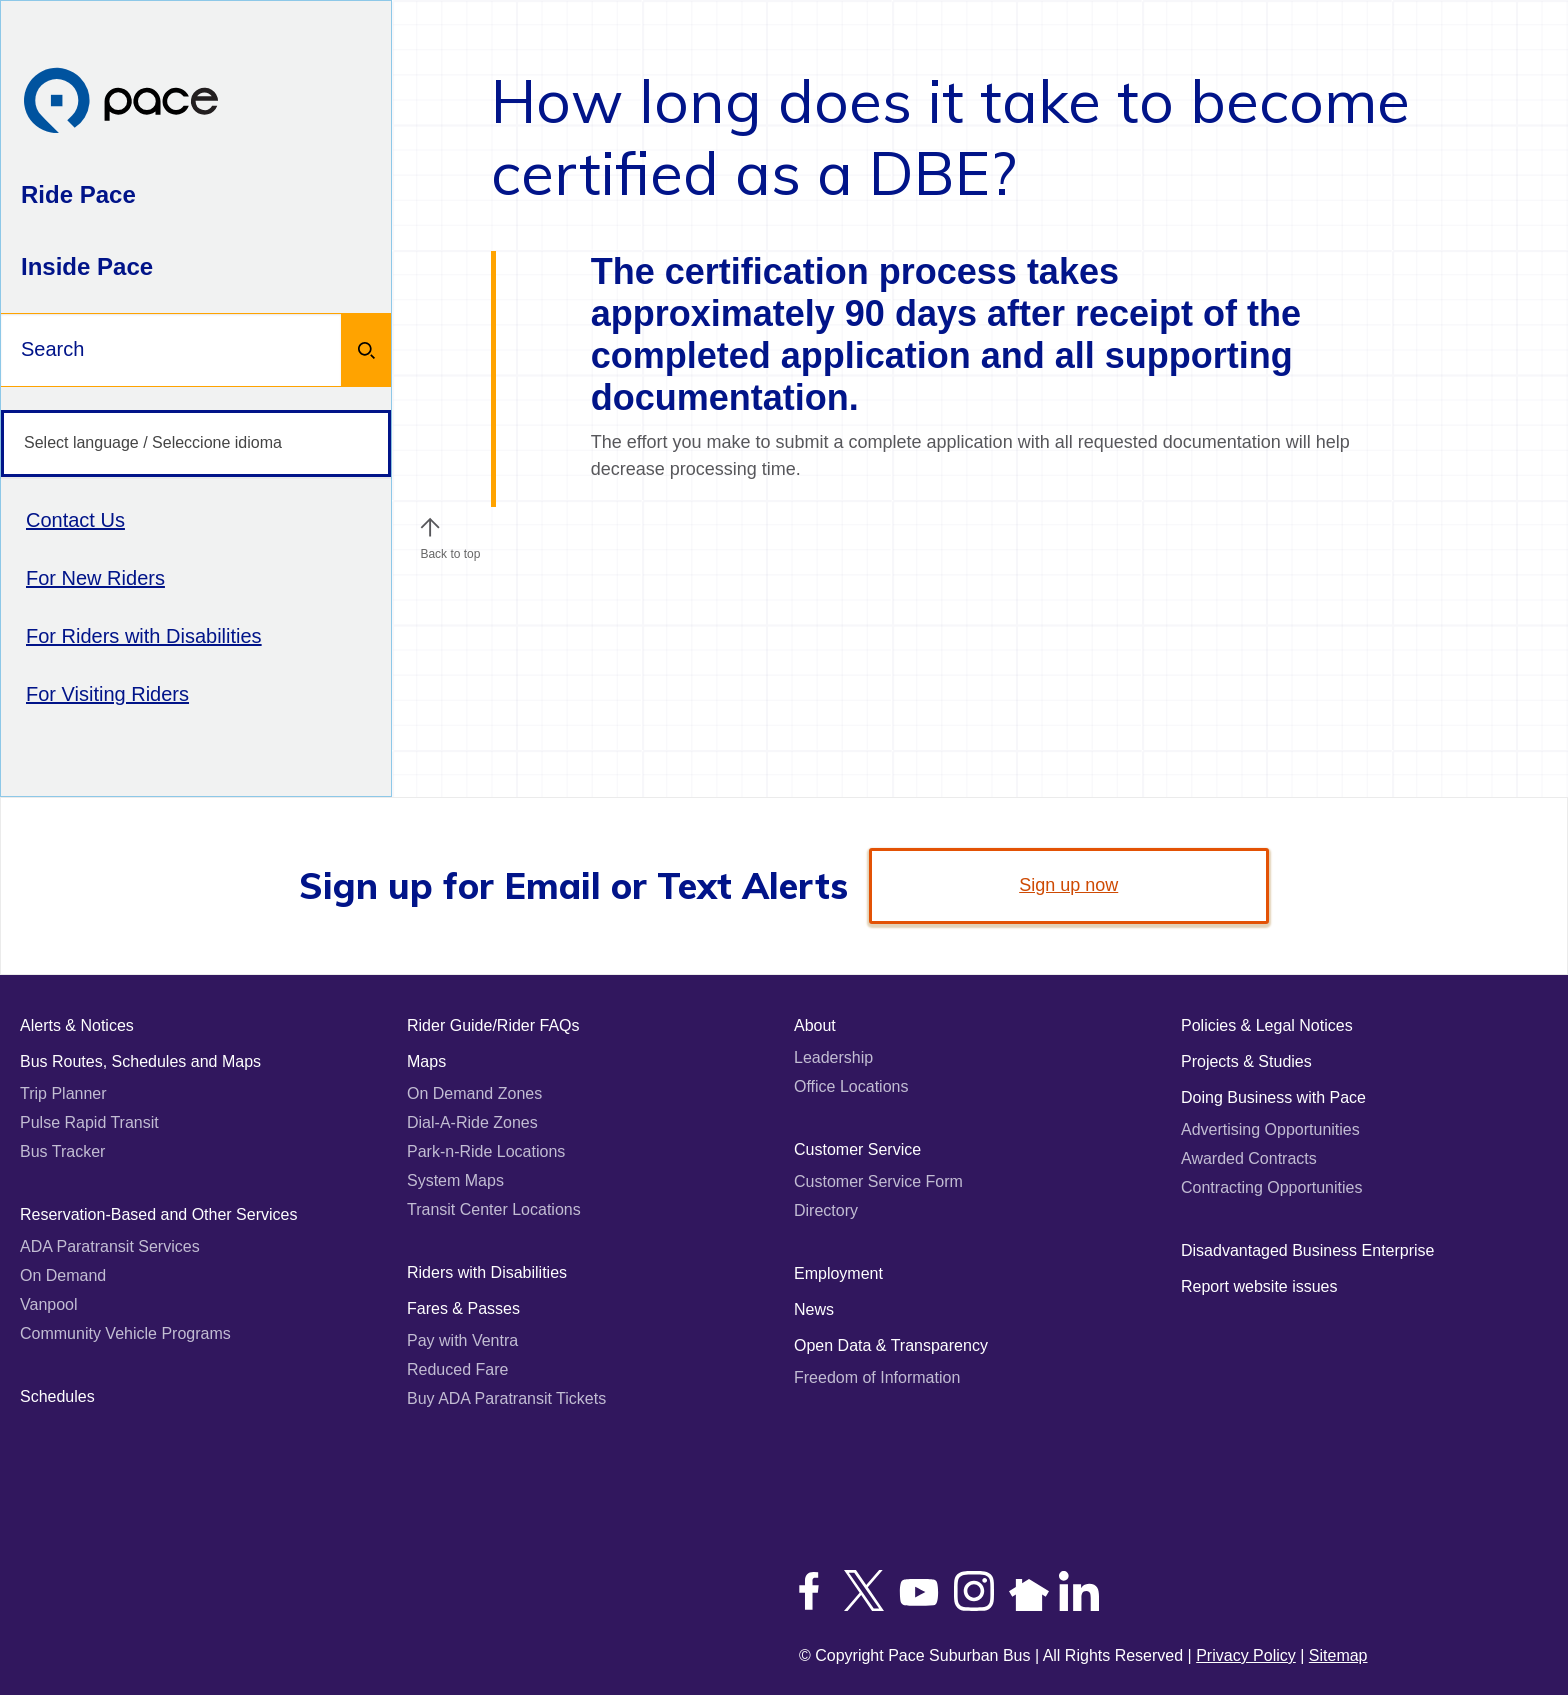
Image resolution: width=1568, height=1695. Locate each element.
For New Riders (95, 578)
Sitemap (1338, 1655)
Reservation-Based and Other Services (158, 1214)
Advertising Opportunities (1270, 1129)
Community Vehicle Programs (125, 1333)
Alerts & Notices (77, 1025)
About (815, 1025)
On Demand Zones (474, 1093)
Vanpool (49, 1304)
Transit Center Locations (494, 1209)
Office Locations (851, 1086)
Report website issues (1259, 1286)
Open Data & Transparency (891, 1345)
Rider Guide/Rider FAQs (493, 1025)
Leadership (833, 1057)
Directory (826, 1210)
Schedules (57, 1396)
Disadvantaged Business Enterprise (1307, 1250)
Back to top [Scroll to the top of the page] (450, 549)
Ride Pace (78, 194)
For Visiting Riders (107, 694)
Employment (838, 1273)
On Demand (63, 1275)
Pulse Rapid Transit (89, 1122)
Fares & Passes (463, 1308)
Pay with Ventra (462, 1340)
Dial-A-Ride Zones (472, 1122)
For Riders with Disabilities (144, 636)
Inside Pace (87, 266)
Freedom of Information (877, 1377)
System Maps (455, 1180)
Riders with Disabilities (487, 1272)
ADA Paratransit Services (110, 1246)
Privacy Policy (1246, 1655)
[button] (430, 527)
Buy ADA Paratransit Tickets (506, 1398)
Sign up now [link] (1068, 885)
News (814, 1309)
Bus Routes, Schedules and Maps (140, 1061)
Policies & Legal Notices (1267, 1025)
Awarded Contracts (1249, 1158)
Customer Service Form (878, 1181)
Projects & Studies (1246, 1061)
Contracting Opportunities (1271, 1187)
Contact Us (75, 520)
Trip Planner (63, 1093)
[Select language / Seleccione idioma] (196, 443)
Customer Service (857, 1149)
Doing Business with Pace (1273, 1097)
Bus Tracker (62, 1151)
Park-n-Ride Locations (486, 1151)
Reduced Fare (457, 1369)
